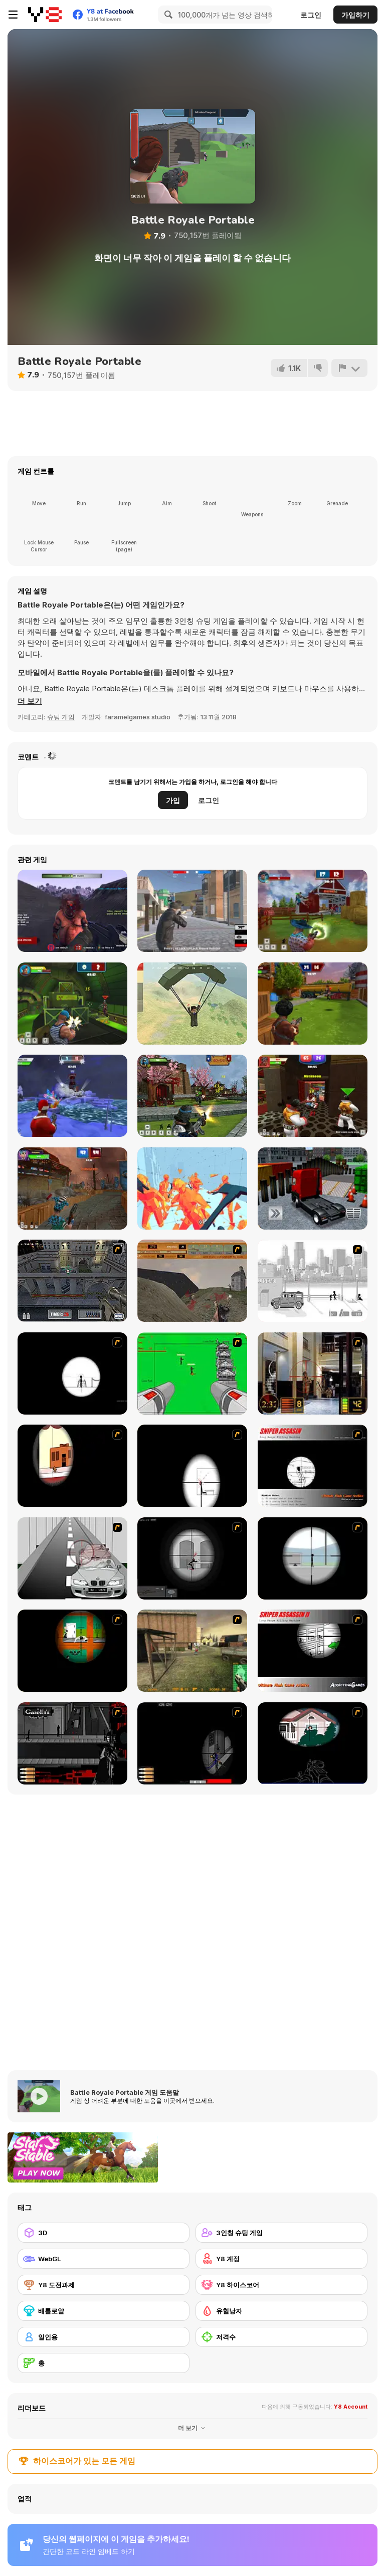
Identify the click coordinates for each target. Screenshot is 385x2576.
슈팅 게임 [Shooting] (61, 717)
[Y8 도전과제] (103, 2285)
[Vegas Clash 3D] (312, 1096)
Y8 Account (350, 2406)
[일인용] (103, 2337)
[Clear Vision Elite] (312, 1558)
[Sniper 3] (72, 1558)
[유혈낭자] (281, 2311)
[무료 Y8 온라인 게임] (45, 14)
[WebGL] (103, 2259)
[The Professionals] (72, 1281)
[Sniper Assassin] (312, 1466)
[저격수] (281, 2337)
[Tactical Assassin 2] (192, 1558)
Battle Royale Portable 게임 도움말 (124, 2092)
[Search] (167, 15)
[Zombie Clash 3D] (72, 1188)
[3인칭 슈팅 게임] (281, 2233)
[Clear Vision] (72, 1466)
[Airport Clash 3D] (312, 1003)
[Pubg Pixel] (192, 1003)
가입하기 (355, 15)
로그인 (310, 15)
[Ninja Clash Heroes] (192, 1096)
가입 (173, 800)
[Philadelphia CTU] (312, 1373)
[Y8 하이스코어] (281, 2285)
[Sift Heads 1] (312, 1281)
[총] (103, 2363)
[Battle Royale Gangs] (192, 911)
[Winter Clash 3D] (72, 1096)
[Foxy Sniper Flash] (72, 1651)
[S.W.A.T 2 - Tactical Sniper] (192, 1743)
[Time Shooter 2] (192, 1188)
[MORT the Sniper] (312, 1743)
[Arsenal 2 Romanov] (72, 1743)
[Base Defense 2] (192, 1373)
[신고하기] (349, 368)
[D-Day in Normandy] (192, 1281)
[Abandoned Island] (72, 911)
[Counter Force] (192, 1651)
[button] (30, 701)
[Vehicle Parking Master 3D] (312, 1188)
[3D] (103, 2233)
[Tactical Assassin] (72, 1373)
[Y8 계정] (281, 2259)
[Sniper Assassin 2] (312, 1651)
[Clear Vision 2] (192, 1466)
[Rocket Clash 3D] (72, 1003)
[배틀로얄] (103, 2311)
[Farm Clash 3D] (312, 911)
